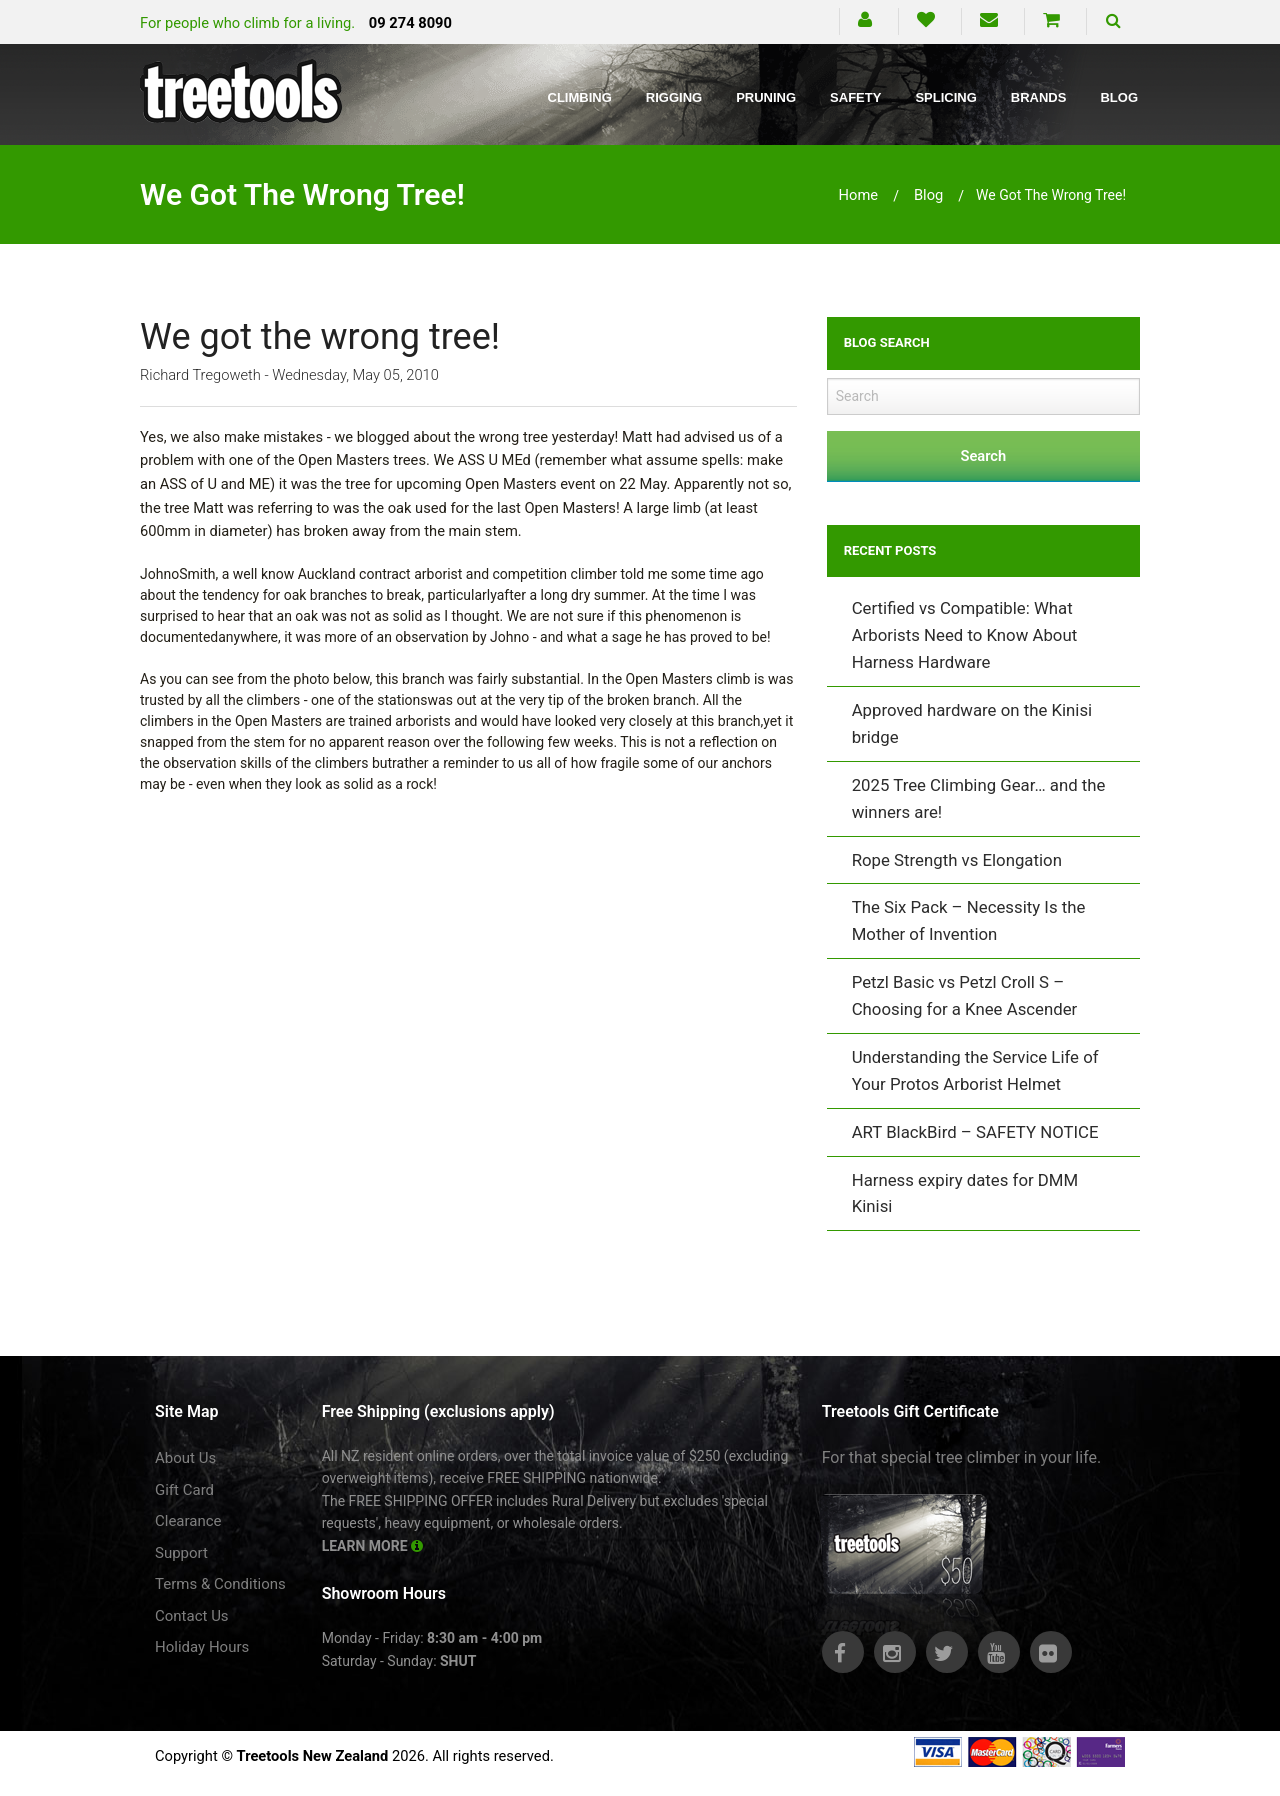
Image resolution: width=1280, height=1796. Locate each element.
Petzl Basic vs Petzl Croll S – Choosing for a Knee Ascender (965, 995)
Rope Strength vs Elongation (957, 860)
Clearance (188, 1521)
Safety (855, 97)
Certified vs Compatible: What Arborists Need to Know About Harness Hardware (964, 635)
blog (928, 195)
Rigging (674, 97)
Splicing (945, 97)
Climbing (580, 97)
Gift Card (184, 1490)
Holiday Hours (202, 1647)
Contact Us (192, 1616)
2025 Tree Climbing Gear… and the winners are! (979, 798)
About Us (185, 1458)
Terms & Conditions (220, 1584)
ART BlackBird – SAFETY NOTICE (975, 1132)
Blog (1119, 97)
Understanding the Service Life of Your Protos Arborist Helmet (975, 1070)
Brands (1039, 97)
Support (181, 1553)
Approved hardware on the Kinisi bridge (972, 723)
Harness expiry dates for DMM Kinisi (965, 1193)
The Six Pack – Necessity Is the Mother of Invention (969, 920)
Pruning (766, 97)
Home (859, 195)
